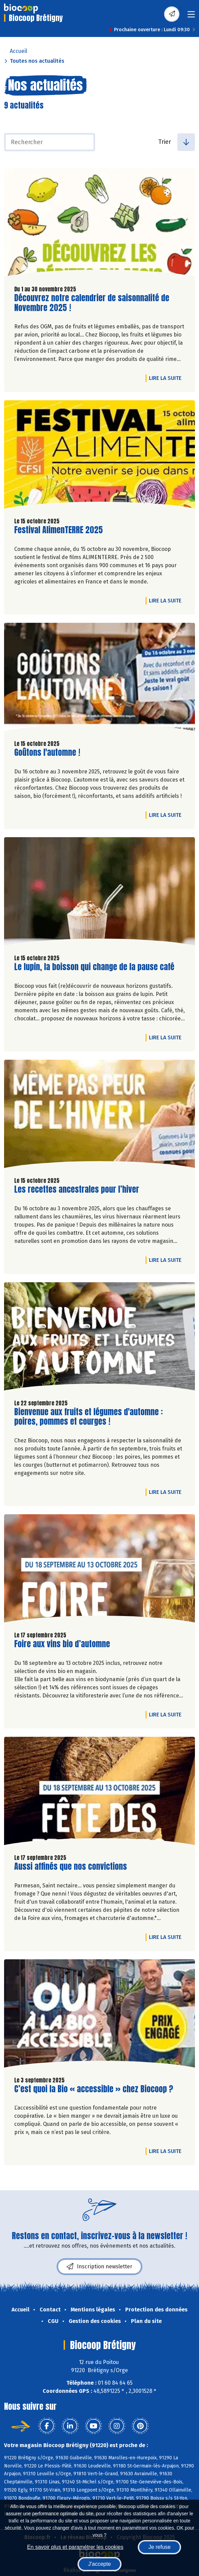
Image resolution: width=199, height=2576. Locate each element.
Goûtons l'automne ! (47, 752)
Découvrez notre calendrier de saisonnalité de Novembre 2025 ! (91, 303)
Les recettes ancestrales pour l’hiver (76, 1189)
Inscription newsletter (99, 2266)
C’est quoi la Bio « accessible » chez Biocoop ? (93, 2089)
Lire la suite (167, 377)
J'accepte (99, 2564)
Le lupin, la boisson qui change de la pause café (94, 967)
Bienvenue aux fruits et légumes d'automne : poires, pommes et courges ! (88, 1417)
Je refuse (159, 2547)
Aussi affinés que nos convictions (70, 1866)
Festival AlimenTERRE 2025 (58, 530)
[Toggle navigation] (191, 16)
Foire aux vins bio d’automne (62, 1644)
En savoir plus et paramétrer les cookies (75, 2547)
